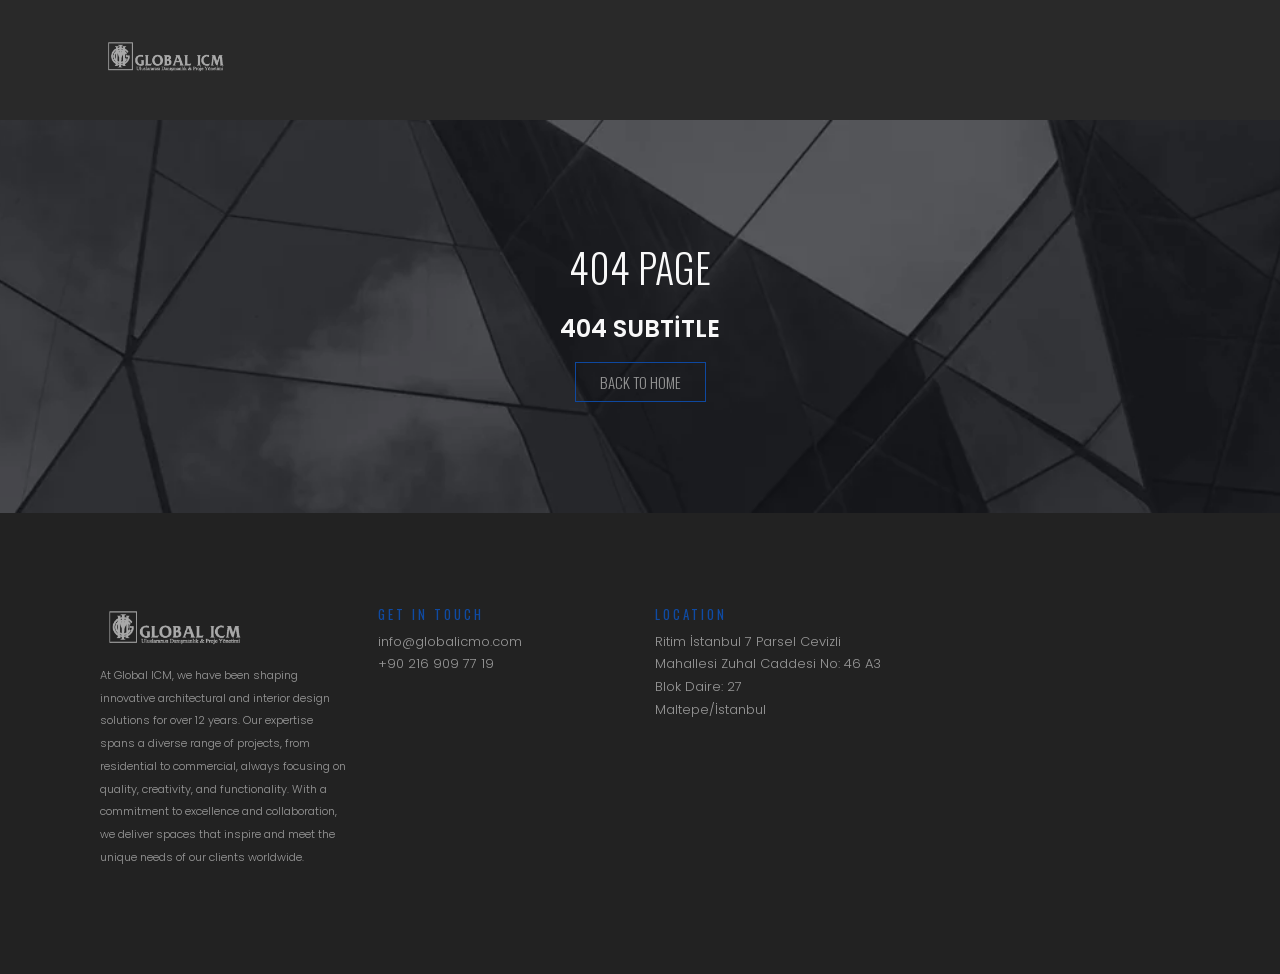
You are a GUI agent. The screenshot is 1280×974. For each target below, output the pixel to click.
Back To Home (640, 384)
